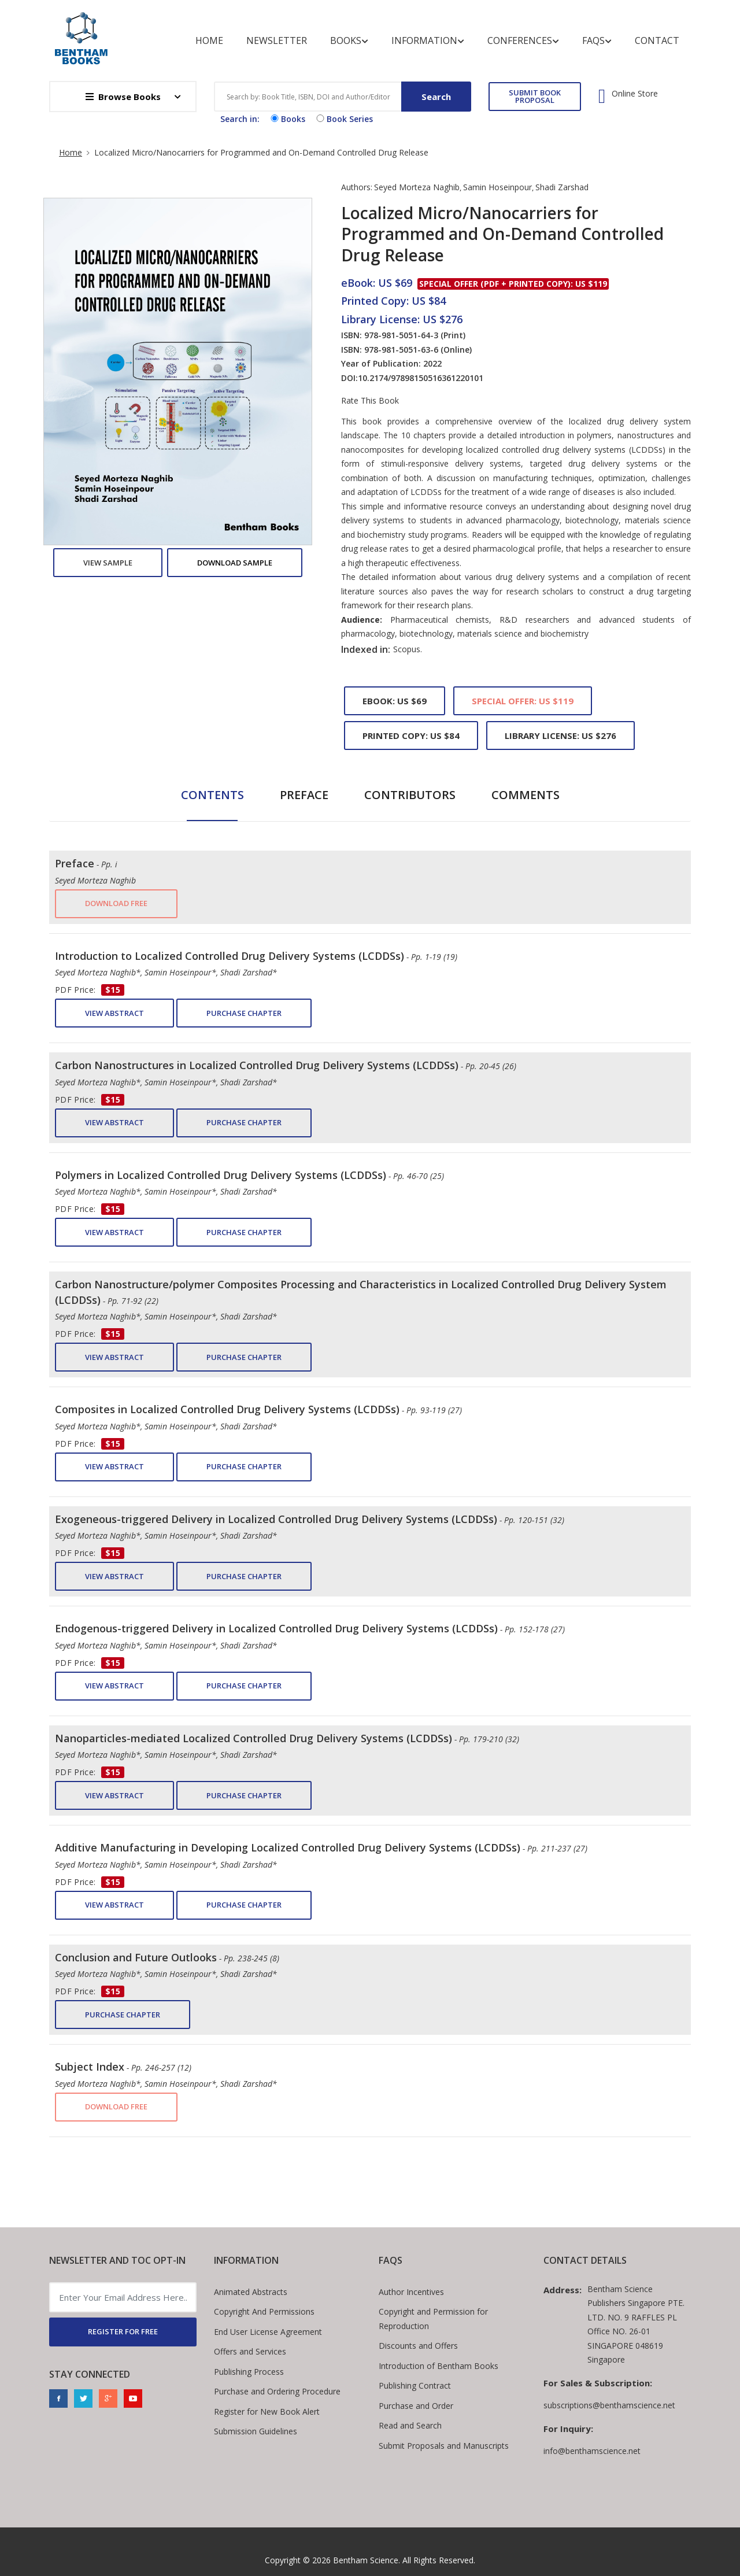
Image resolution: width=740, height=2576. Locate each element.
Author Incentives (411, 2291)
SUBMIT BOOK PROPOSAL (535, 96)
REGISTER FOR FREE (123, 2331)
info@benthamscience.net (592, 2450)
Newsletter (276, 40)
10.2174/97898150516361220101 (420, 377)
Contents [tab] (212, 795)
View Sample (107, 562)
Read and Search (410, 2425)
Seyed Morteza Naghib (417, 187)
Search (436, 96)
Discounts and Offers (418, 2345)
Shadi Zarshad (562, 187)
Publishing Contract (415, 2385)
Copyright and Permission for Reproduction (433, 2318)
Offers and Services (250, 2351)
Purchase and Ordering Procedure (277, 2391)
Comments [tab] (525, 795)
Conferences (523, 40)
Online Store (635, 94)
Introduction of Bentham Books (438, 2365)
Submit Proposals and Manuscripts (444, 2445)
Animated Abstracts (250, 2291)
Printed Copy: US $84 (411, 735)
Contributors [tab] (410, 795)
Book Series (343, 118)
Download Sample (234, 562)
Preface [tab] (304, 795)
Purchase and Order (416, 2405)
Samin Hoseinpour (497, 187)
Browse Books (123, 96)
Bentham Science (365, 2560)
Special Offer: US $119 (523, 701)
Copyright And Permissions (264, 2311)
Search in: (240, 118)
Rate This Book (370, 401)
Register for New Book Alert (267, 2411)
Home (209, 40)
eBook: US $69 (394, 701)
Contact (657, 40)
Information (427, 40)
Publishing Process (249, 2371)
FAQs (597, 40)
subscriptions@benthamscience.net (609, 2405)
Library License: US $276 (560, 735)
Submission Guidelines (255, 2431)
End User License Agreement (268, 2331)
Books (349, 40)
